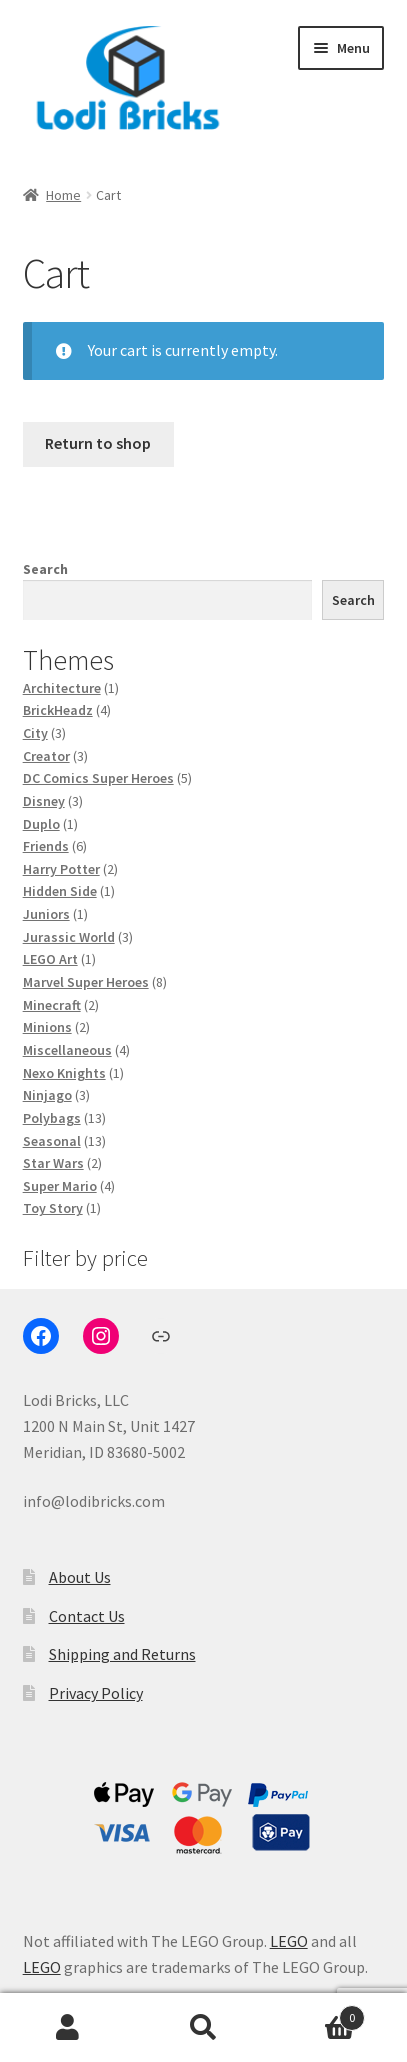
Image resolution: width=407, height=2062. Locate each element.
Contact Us (87, 1616)
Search (45, 569)
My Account (68, 2028)
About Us (80, 1577)
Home (63, 195)
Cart (318, 2013)
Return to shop (98, 443)
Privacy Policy (96, 1693)
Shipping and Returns (122, 1654)
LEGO (289, 1941)
